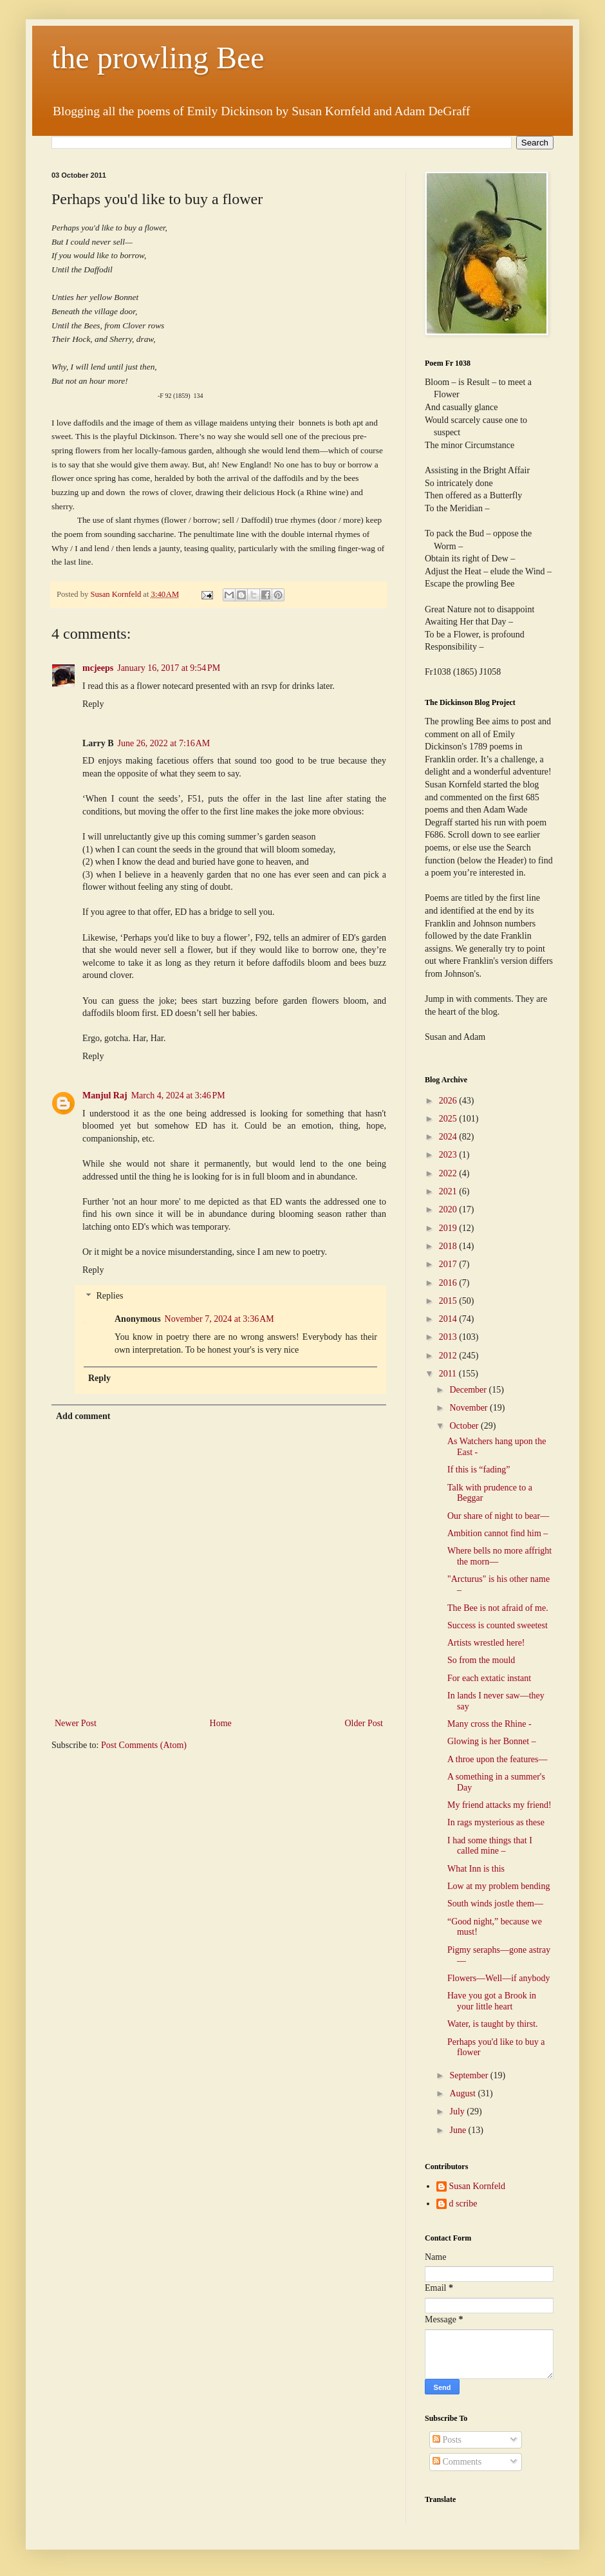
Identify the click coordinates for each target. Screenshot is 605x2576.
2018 (449, 1246)
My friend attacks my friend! (499, 1805)
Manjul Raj (104, 1095)
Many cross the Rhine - (489, 1724)
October (465, 1426)
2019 (449, 1228)
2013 (449, 1337)
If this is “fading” (478, 1469)
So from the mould (481, 1660)
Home (221, 1723)
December (469, 1390)
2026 (449, 1100)
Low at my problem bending (498, 1886)
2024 (449, 1137)
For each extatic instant (489, 1678)
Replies (109, 1296)
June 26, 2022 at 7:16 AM (164, 743)
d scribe (463, 2203)
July (458, 2111)
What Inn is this (476, 1869)
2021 (449, 1191)
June (458, 2130)
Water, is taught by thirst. (492, 2024)
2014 (449, 1319)
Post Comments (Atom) (144, 1745)
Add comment (83, 1416)
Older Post (364, 1723)
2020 (449, 1209)
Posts (447, 2440)
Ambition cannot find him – (497, 1533)
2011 (449, 1373)
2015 (449, 1301)
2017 (449, 1264)
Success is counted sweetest (497, 1625)
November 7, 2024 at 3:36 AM (219, 1319)
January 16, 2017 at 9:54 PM (168, 668)
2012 (449, 1355)
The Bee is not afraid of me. (497, 1608)
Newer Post (76, 1723)
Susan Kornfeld (477, 2186)
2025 (449, 1118)
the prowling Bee (158, 58)
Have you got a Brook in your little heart (491, 2001)
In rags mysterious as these (495, 1822)
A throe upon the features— (497, 1759)
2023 (449, 1155)
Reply (93, 704)
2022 (449, 1173)
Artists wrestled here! (486, 1643)
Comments (457, 2462)
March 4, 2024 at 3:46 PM (178, 1095)
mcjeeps (97, 668)
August (463, 2093)
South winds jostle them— (495, 1903)
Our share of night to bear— (498, 1516)
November (469, 1408)
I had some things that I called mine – (489, 1846)
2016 (449, 1283)
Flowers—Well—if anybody (498, 1978)
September (469, 2075)
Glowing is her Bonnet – (491, 1741)
